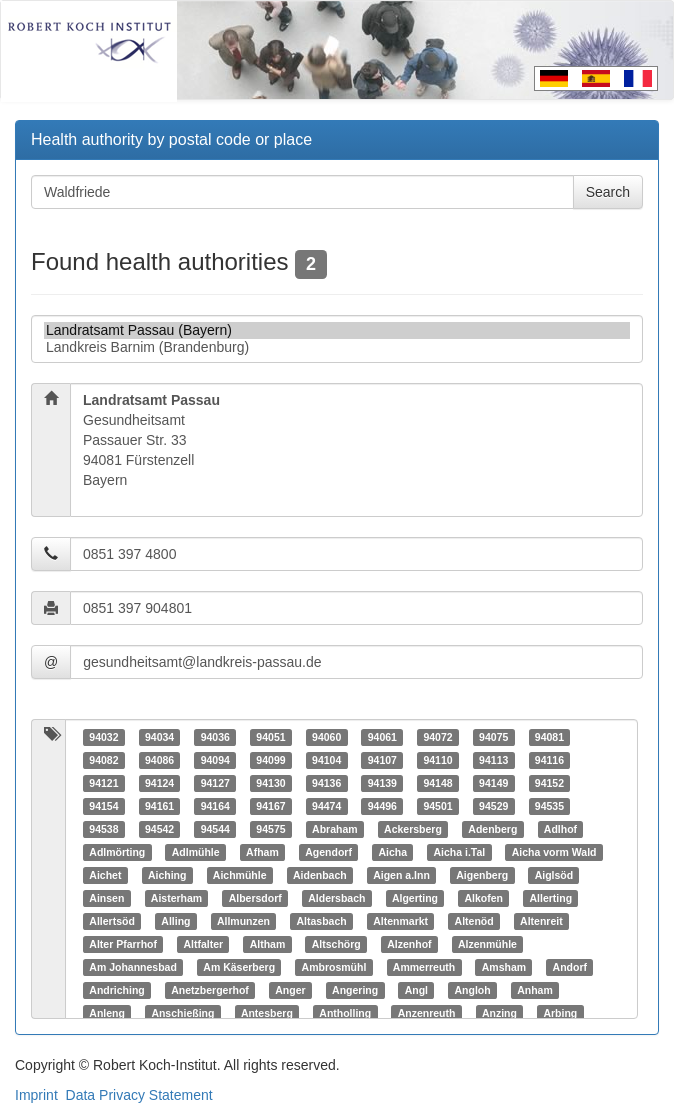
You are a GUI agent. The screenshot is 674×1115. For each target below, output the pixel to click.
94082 (103, 760)
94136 (326, 783)
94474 (326, 806)
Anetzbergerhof (210, 990)
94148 (437, 783)
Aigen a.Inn (401, 875)
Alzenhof (409, 944)
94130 (270, 783)
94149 (493, 783)
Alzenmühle (487, 944)
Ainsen (106, 898)
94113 (493, 760)
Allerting (550, 898)
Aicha (392, 852)
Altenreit (541, 921)
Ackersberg (413, 829)
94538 (103, 829)
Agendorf (328, 852)
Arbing (560, 1013)
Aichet (105, 875)
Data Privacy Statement (139, 1095)
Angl (416, 990)
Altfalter (203, 944)
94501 (437, 806)
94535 (549, 806)
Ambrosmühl (334, 967)
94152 (549, 783)
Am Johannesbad (133, 967)
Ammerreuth (424, 967)
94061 (382, 737)
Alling (175, 921)
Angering (355, 990)
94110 (437, 760)
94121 (103, 783)
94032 (103, 737)
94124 (159, 783)
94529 (493, 806)
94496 (382, 806)
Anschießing (182, 1013)
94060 (326, 737)
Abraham (335, 829)
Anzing (499, 1013)
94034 (159, 737)
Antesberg (267, 1013)
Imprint (36, 1095)
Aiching (167, 875)
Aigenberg (482, 875)
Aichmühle (240, 875)
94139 (382, 783)
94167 (270, 806)
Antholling (345, 1013)
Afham (262, 852)
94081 (549, 737)
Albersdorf (255, 898)
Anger (290, 990)
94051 (270, 737)
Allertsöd (112, 921)
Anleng (107, 1013)
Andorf (570, 967)
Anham (535, 990)
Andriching (116, 990)
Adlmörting (117, 852)
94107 (382, 760)
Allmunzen (243, 921)
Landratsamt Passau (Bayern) (337, 330)
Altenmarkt (400, 921)
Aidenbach (320, 875)
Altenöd (474, 921)
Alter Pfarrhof (123, 944)
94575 (270, 829)
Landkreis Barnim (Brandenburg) (337, 347)
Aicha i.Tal (460, 852)
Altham (268, 944)
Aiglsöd (554, 875)
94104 (326, 760)
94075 (493, 737)
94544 (215, 829)
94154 (103, 806)
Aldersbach (336, 898)
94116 (549, 760)
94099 (270, 760)
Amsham (504, 967)
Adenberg (492, 829)
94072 (437, 737)
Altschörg (336, 944)
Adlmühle (196, 852)
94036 (215, 737)
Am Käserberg (239, 967)
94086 (159, 760)
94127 (215, 783)
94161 (159, 806)
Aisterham (176, 898)
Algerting (415, 898)
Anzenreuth (427, 1013)
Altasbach (322, 921)
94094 (215, 760)
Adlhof (560, 829)
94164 (215, 806)
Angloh (473, 990)
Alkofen (483, 898)
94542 (159, 829)
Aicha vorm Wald (554, 852)
